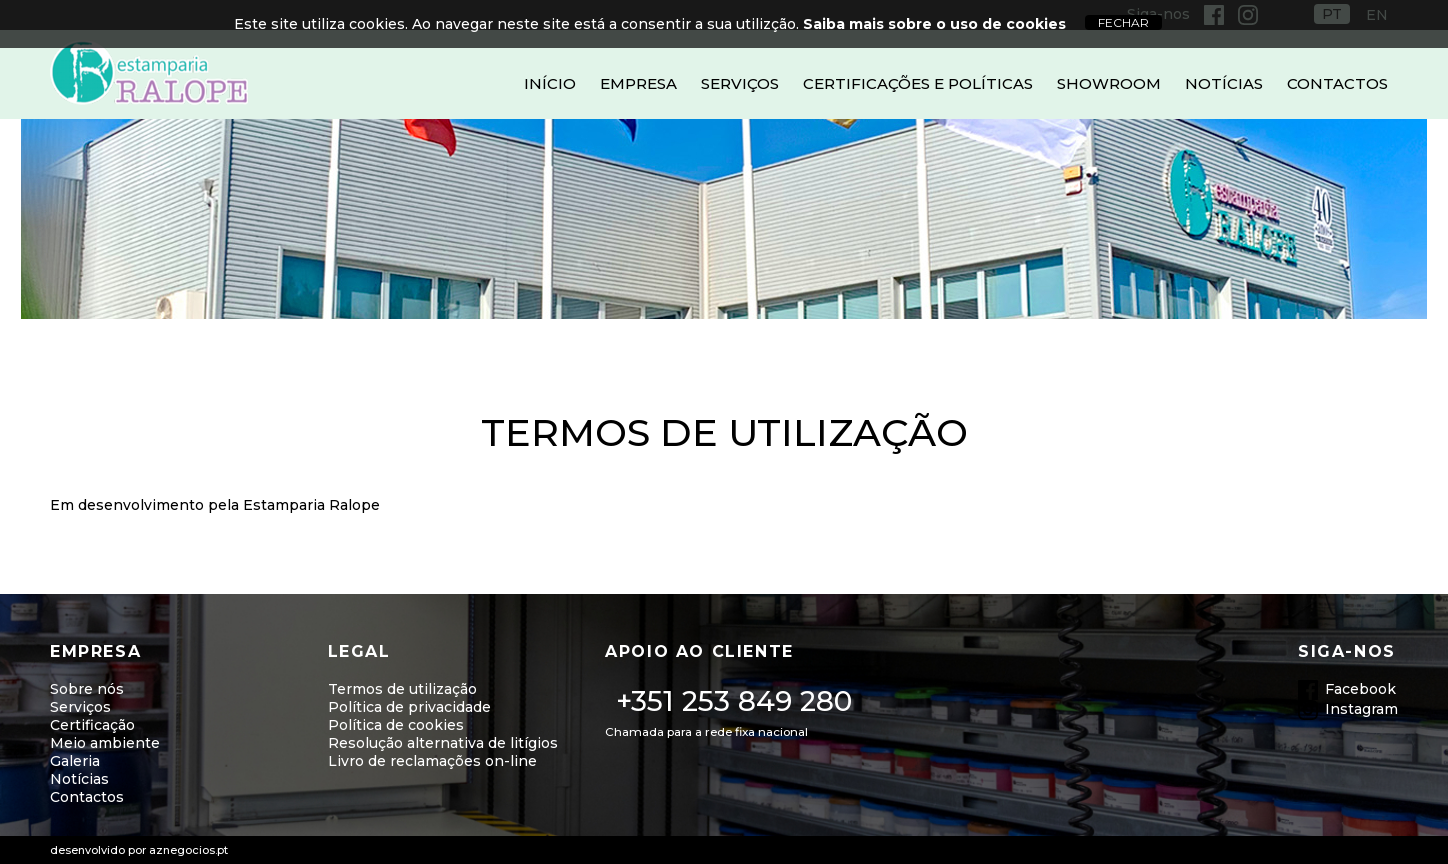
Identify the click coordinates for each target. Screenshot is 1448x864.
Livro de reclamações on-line (432, 761)
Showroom (1109, 83)
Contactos (1337, 83)
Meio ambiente (105, 743)
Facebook (1360, 689)
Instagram (1361, 709)
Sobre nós (87, 689)
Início (550, 83)
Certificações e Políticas (918, 83)
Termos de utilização (402, 689)
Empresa (638, 83)
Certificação (92, 725)
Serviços (740, 83)
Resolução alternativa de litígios (443, 743)
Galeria (75, 761)
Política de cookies (396, 725)
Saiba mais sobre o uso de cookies (934, 24)
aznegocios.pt (188, 850)
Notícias (1224, 83)
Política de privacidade (409, 707)
